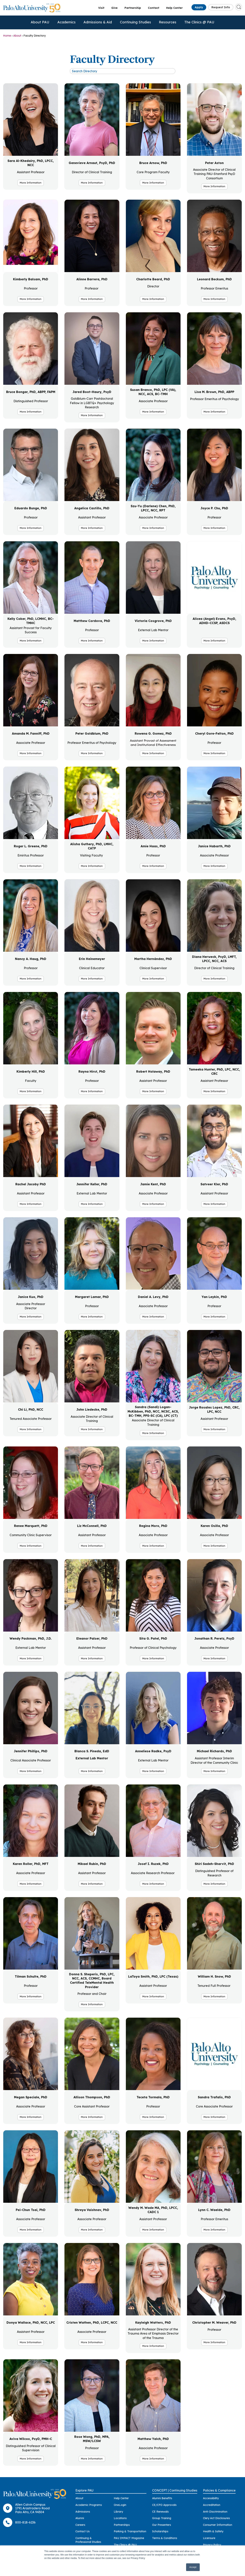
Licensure (209, 2538)
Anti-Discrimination (215, 2511)
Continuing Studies (135, 22)
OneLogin (120, 2505)
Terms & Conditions (164, 2538)
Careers (80, 2525)
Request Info (220, 7)
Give (114, 8)
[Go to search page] (238, 7)
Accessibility (211, 2498)
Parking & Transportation (130, 2531)
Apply (199, 7)
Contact (153, 8)
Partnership (133, 8)
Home (7, 35)
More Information (30, 182)
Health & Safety (213, 2531)
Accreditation (211, 2505)
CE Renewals (160, 2511)
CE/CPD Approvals (164, 2505)
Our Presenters (161, 2525)
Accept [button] (192, 2567)
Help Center (174, 8)
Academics (66, 22)
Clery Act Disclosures (216, 2518)
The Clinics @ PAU (199, 22)
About (17, 35)
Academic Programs (88, 2505)
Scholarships (160, 2531)
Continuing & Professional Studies (88, 2540)
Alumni (79, 2518)
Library (118, 2511)
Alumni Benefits (162, 2498)
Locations (120, 2518)
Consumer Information (217, 2525)
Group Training (161, 2518)
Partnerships (122, 2525)
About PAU (40, 22)
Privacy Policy (212, 2544)
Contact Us (82, 2531)
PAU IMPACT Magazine (129, 2538)
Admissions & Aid (97, 22)
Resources (167, 22)
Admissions (82, 2511)
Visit (101, 8)
